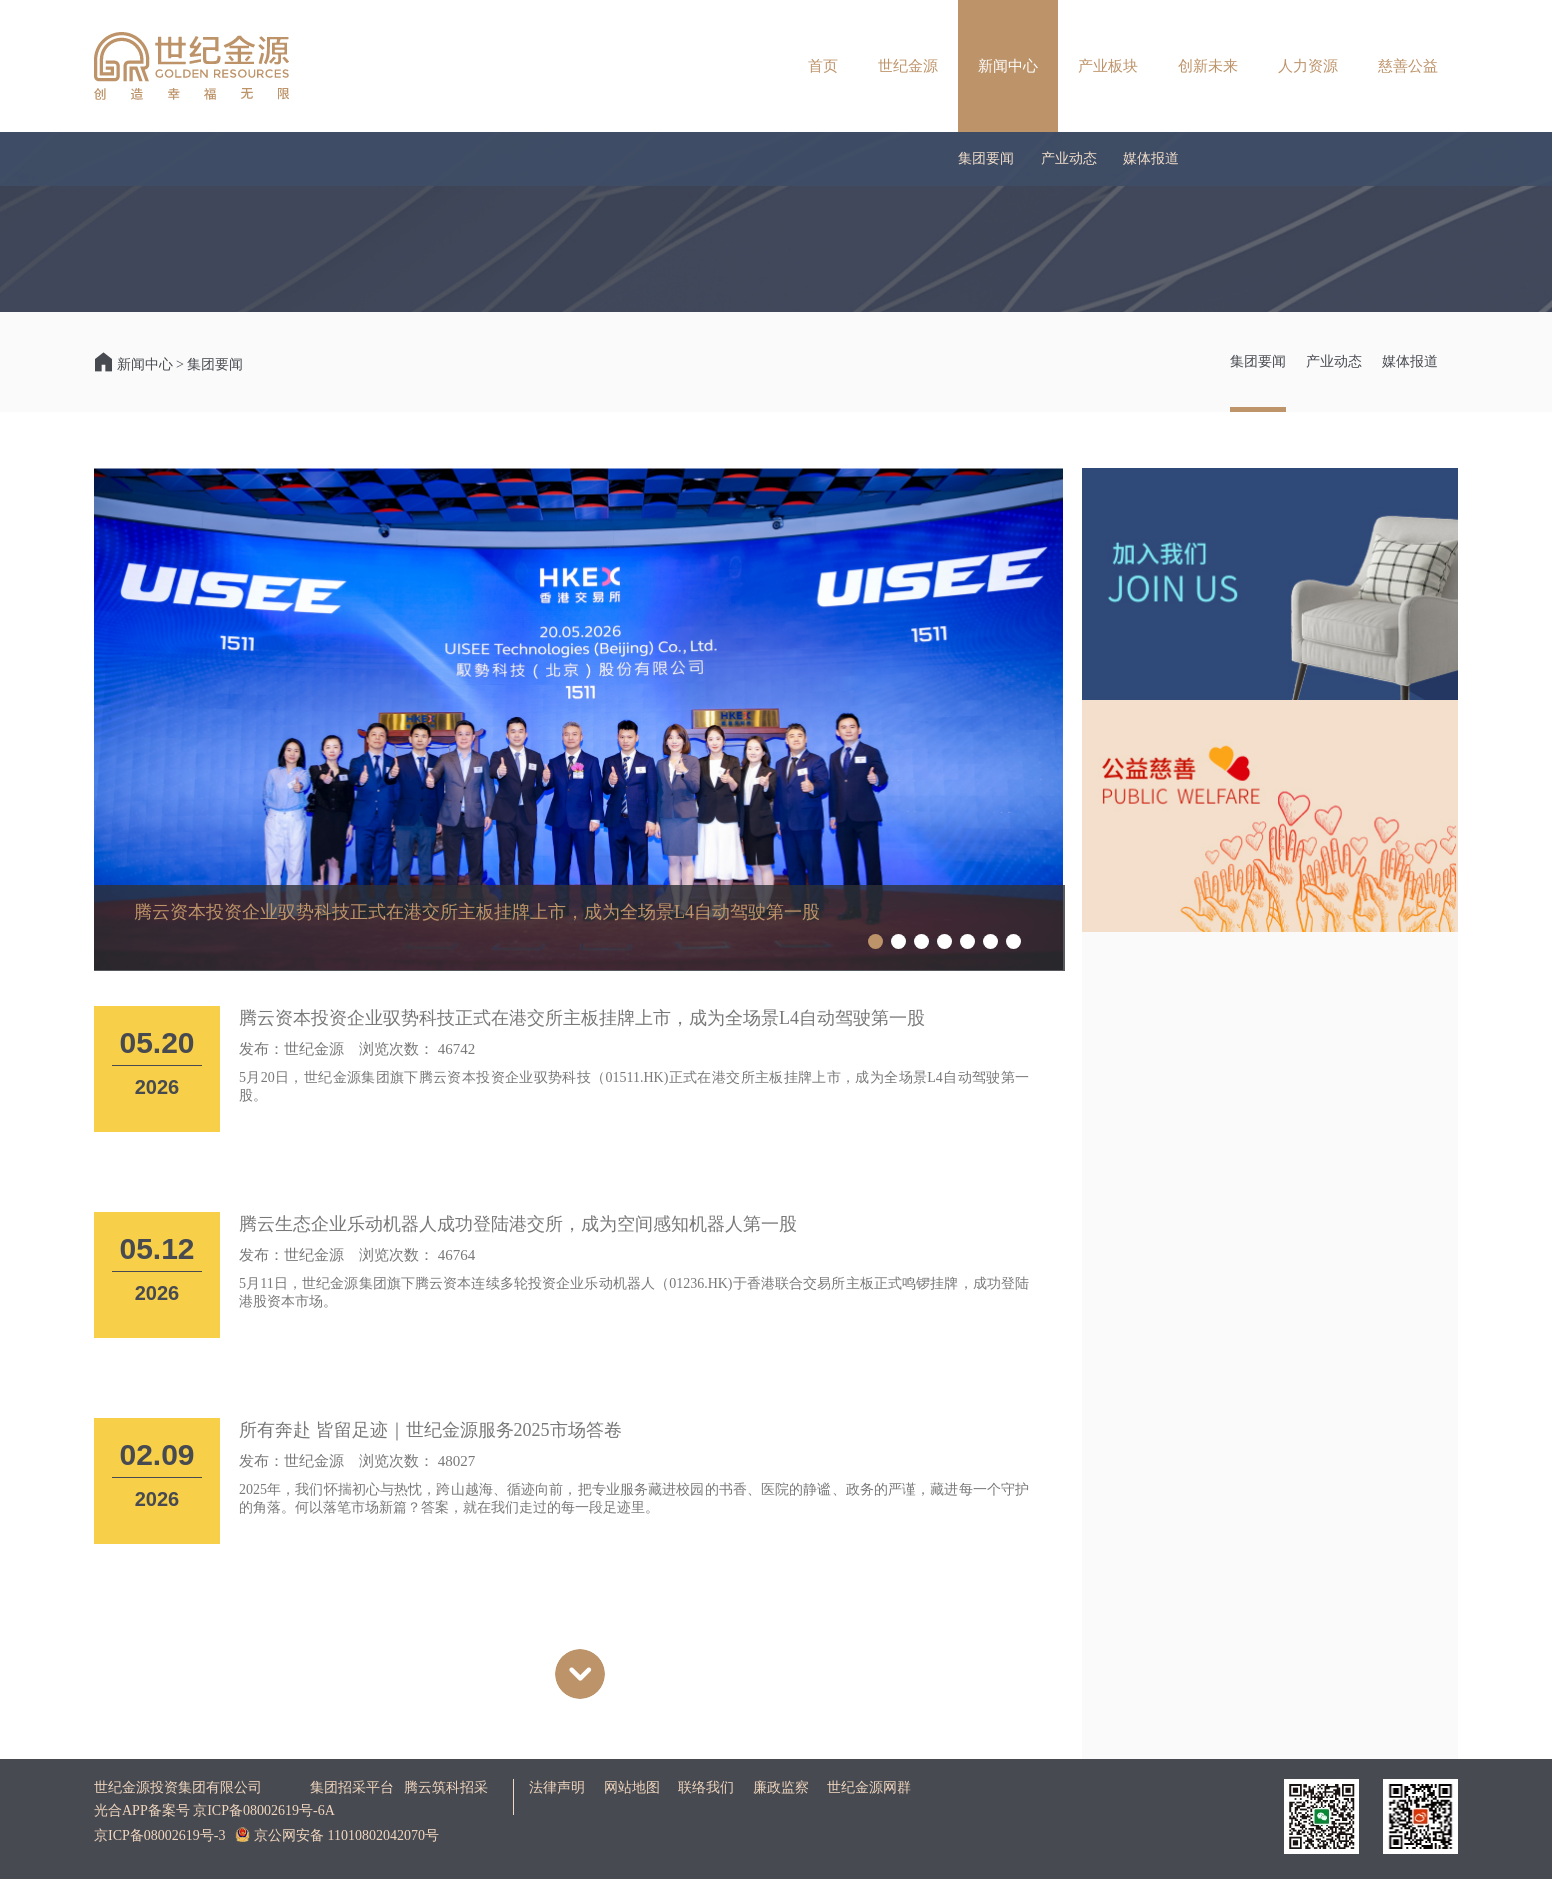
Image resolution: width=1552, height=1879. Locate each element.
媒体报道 (1151, 158)
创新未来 (1208, 66)
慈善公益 (1408, 66)
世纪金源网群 (869, 1787)
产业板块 (1108, 66)
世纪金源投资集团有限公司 (178, 1787)
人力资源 (1308, 66)
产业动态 (1069, 158)
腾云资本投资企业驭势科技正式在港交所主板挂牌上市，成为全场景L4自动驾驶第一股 (477, 912)
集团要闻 (986, 158)
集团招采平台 (352, 1787)
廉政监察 (781, 1787)
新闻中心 (1008, 66)
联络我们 (706, 1787)
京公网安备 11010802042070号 (336, 1835)
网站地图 (632, 1787)
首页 (823, 66)
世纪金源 (908, 66)
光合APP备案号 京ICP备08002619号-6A (214, 1810)
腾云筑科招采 (446, 1787)
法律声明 (557, 1787)
